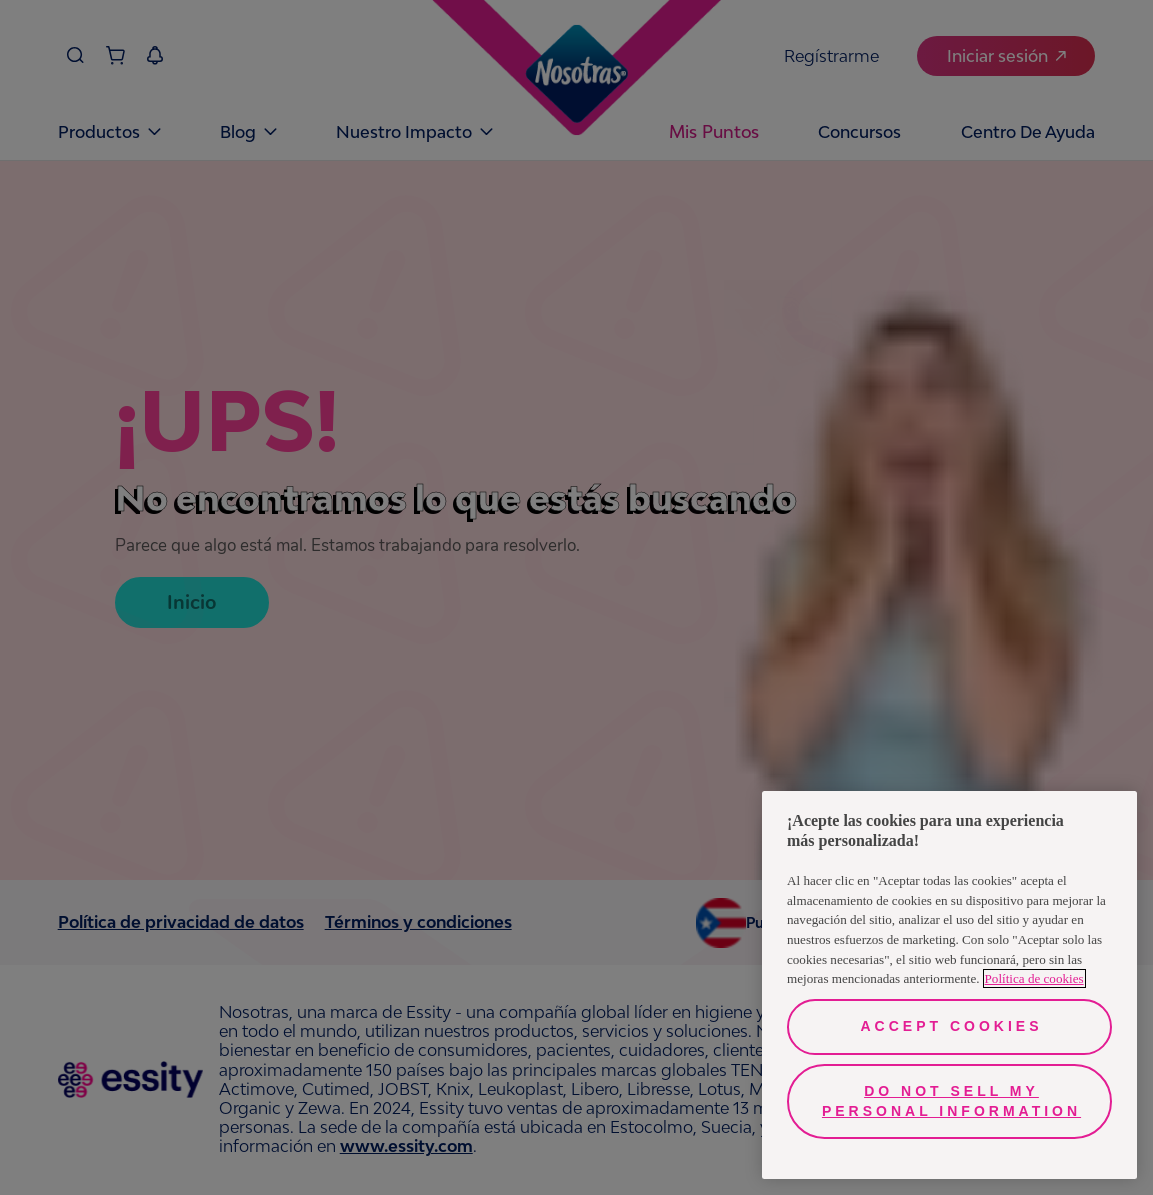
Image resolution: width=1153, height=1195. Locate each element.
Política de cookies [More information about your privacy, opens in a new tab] (1034, 978)
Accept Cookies (951, 1026)
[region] (949, 985)
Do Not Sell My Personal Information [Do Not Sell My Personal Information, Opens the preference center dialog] (951, 1101)
